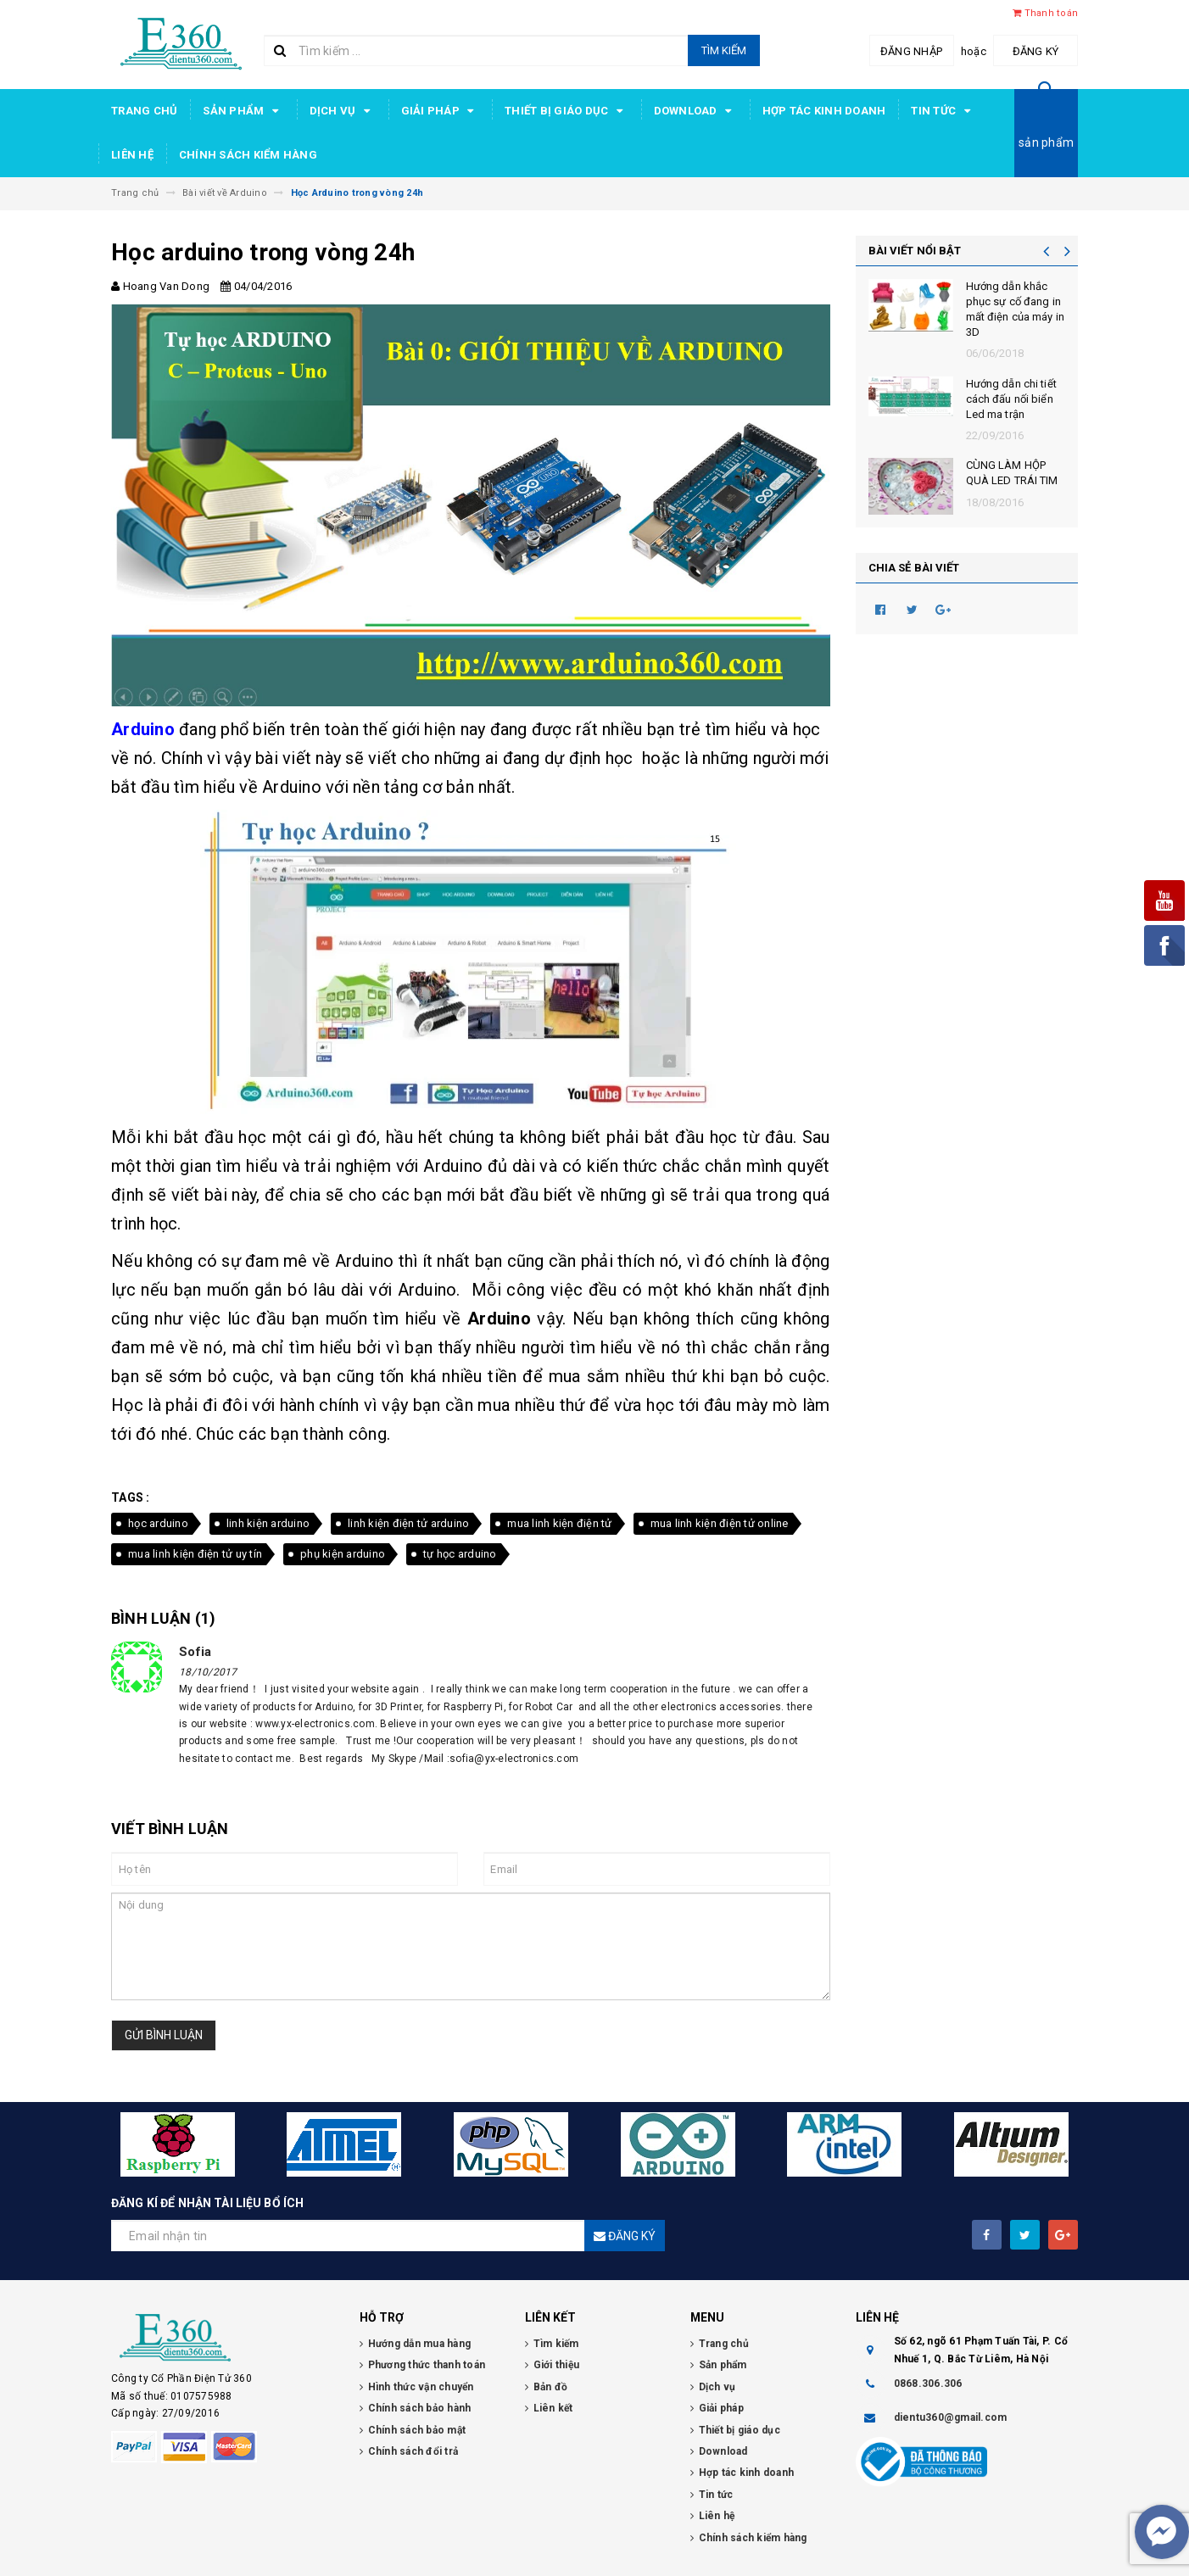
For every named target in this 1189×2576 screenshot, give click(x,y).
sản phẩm (1046, 142)
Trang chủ (144, 110)
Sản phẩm (243, 111)
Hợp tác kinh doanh (824, 110)
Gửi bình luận (164, 2035)
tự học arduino (460, 1553)
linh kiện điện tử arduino (408, 1523)
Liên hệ (132, 154)
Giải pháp (440, 111)
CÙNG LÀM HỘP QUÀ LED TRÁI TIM (1012, 473)
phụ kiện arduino (342, 1553)
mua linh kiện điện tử (559, 1523)
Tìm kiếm (723, 50)
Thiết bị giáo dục (566, 111)
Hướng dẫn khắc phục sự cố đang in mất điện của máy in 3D (1015, 309)
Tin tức (943, 111)
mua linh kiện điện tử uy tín (195, 1553)
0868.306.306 (928, 2383)
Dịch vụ (343, 111)
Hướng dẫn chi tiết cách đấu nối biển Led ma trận (1011, 399)
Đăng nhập (911, 51)
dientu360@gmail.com (951, 2417)
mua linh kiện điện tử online (719, 1523)
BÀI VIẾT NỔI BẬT (915, 250)
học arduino (158, 1523)
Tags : (130, 1497)
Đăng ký (1036, 51)
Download (695, 111)
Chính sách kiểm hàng (248, 154)
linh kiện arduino (268, 1523)
